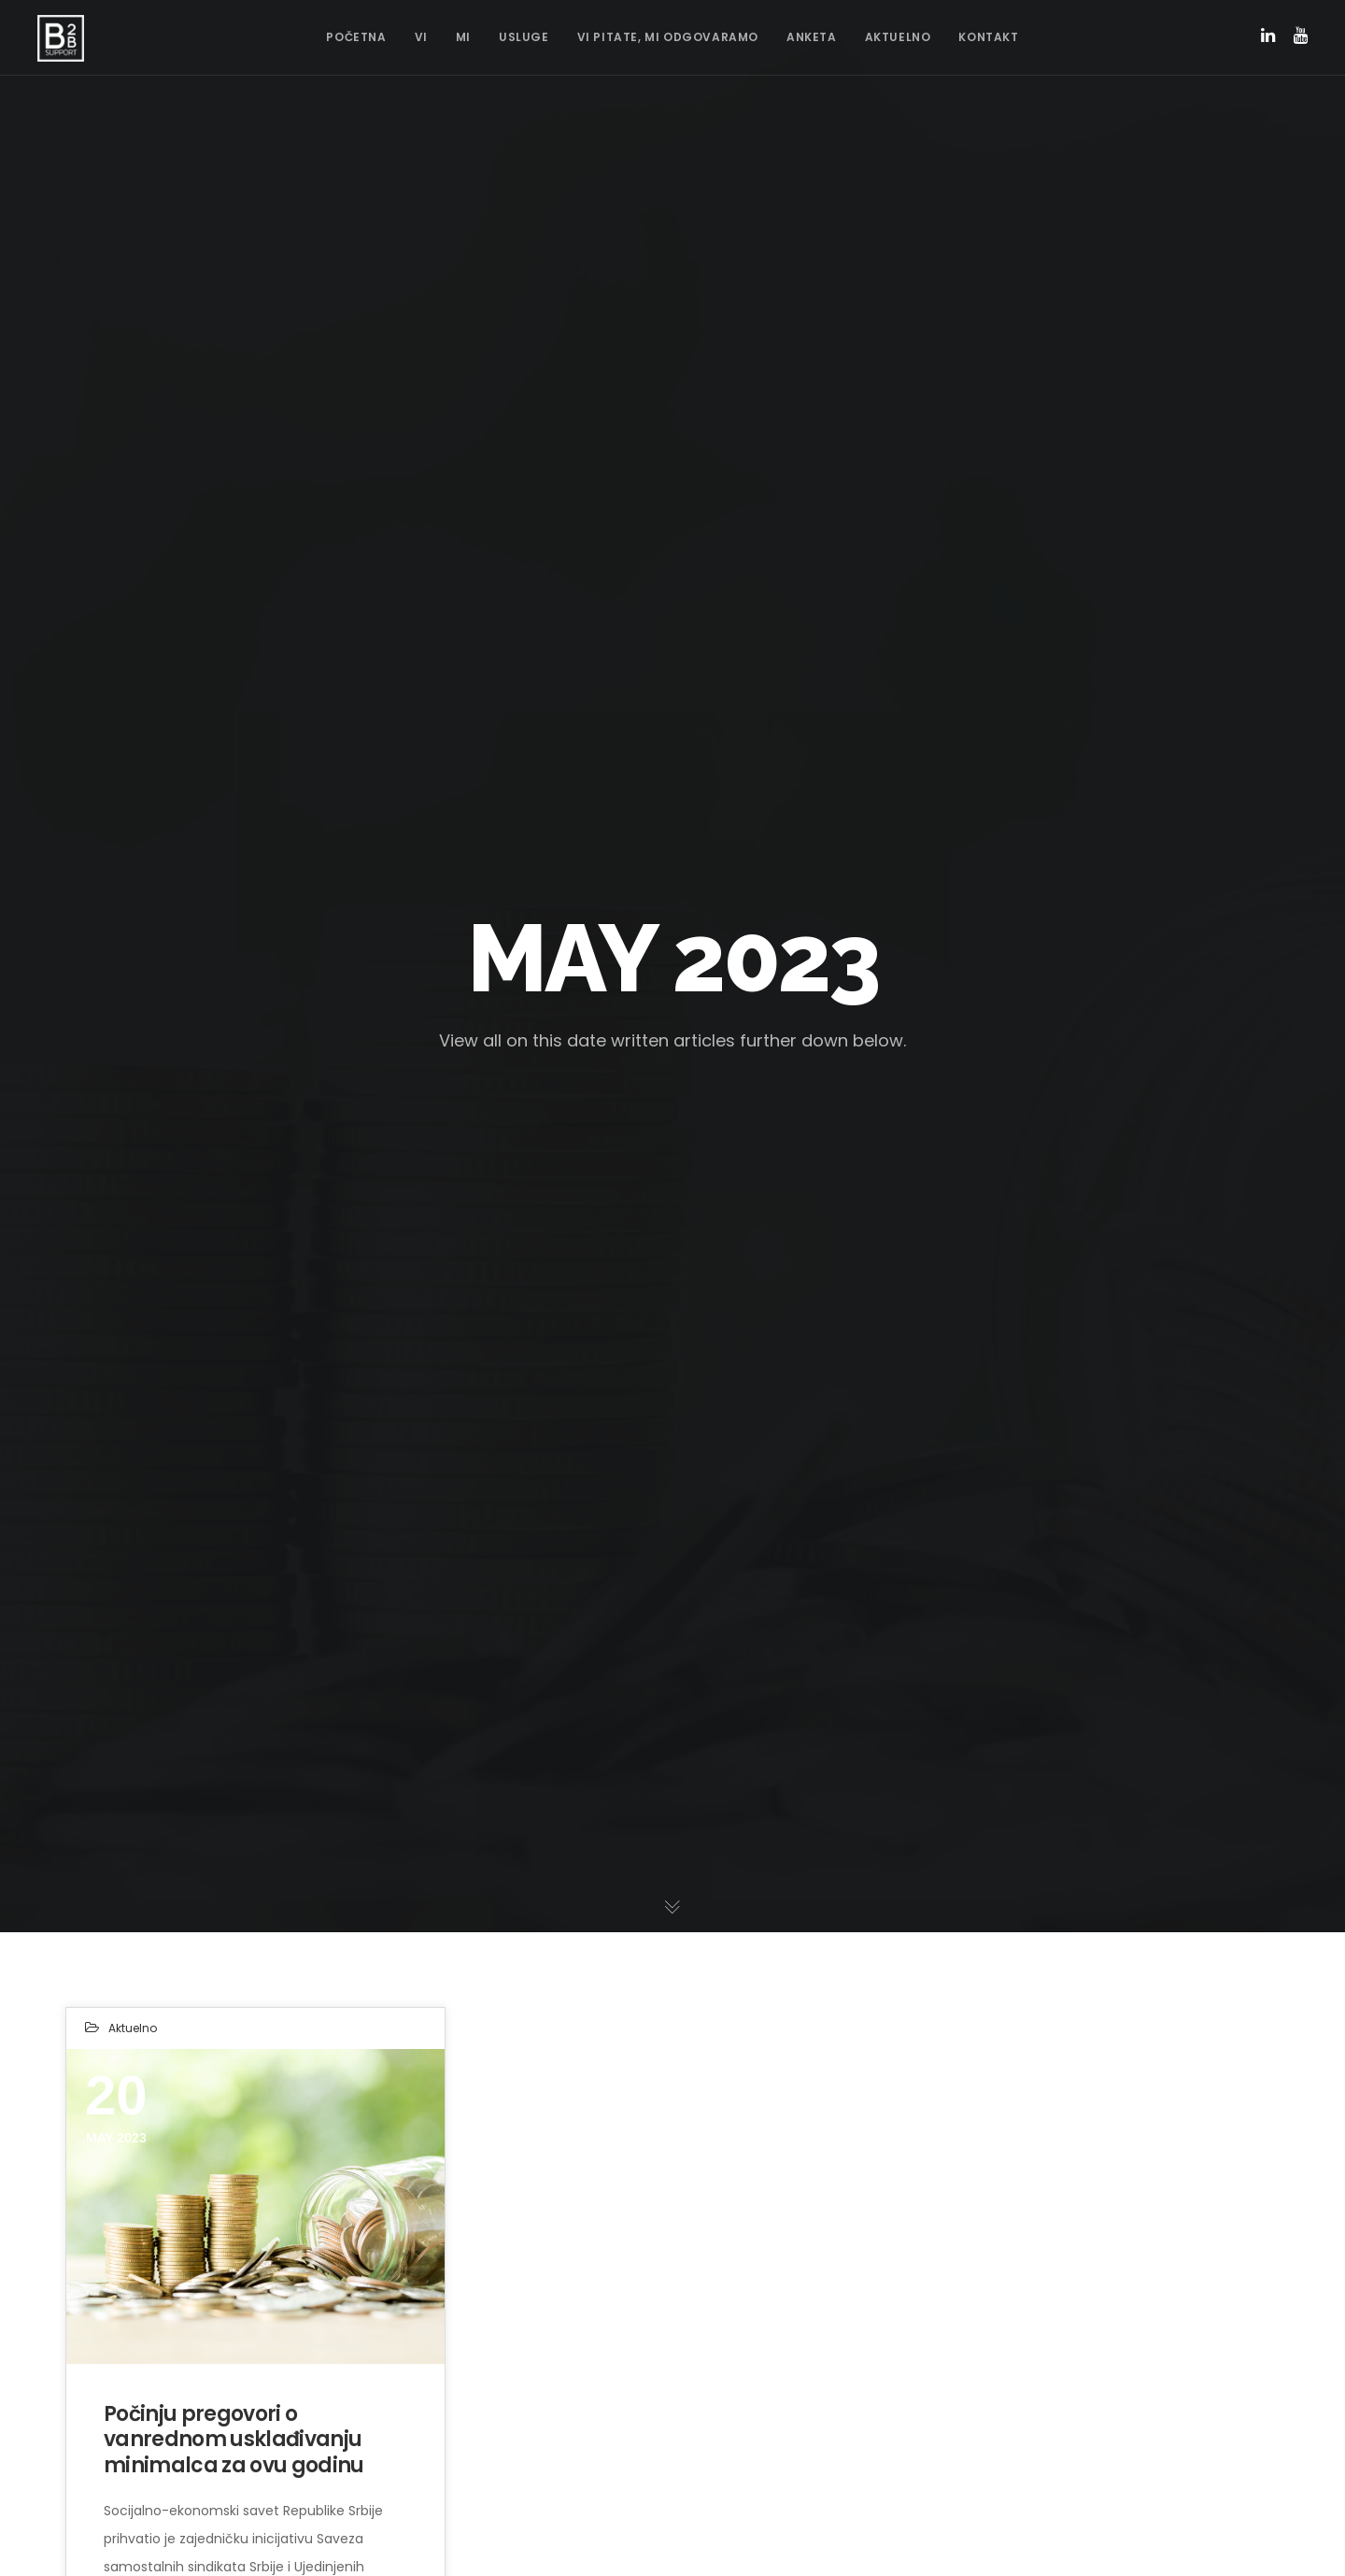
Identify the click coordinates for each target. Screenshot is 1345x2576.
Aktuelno (132, 2028)
